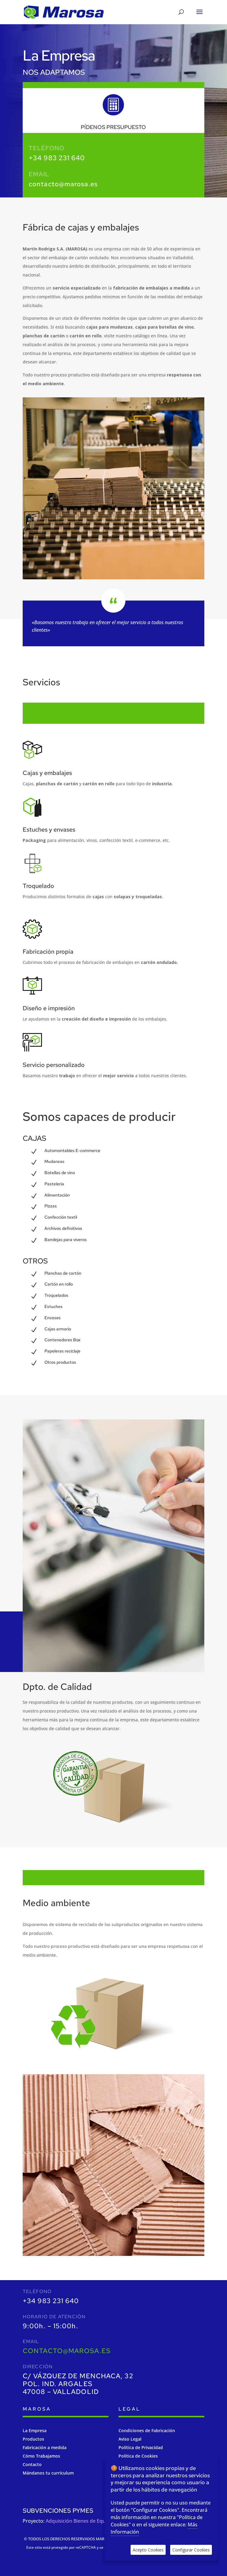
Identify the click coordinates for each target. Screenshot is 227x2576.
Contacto (32, 2464)
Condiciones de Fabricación (146, 2430)
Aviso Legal (129, 2439)
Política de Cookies (138, 2456)
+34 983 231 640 (57, 158)
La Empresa (35, 2430)
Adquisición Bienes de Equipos (80, 2521)
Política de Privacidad (140, 2447)
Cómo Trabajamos (41, 2456)
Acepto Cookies (148, 2550)
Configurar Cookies (191, 2550)
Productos (33, 2439)
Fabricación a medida (44, 2447)
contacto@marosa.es (63, 184)
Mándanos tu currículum (48, 2473)
